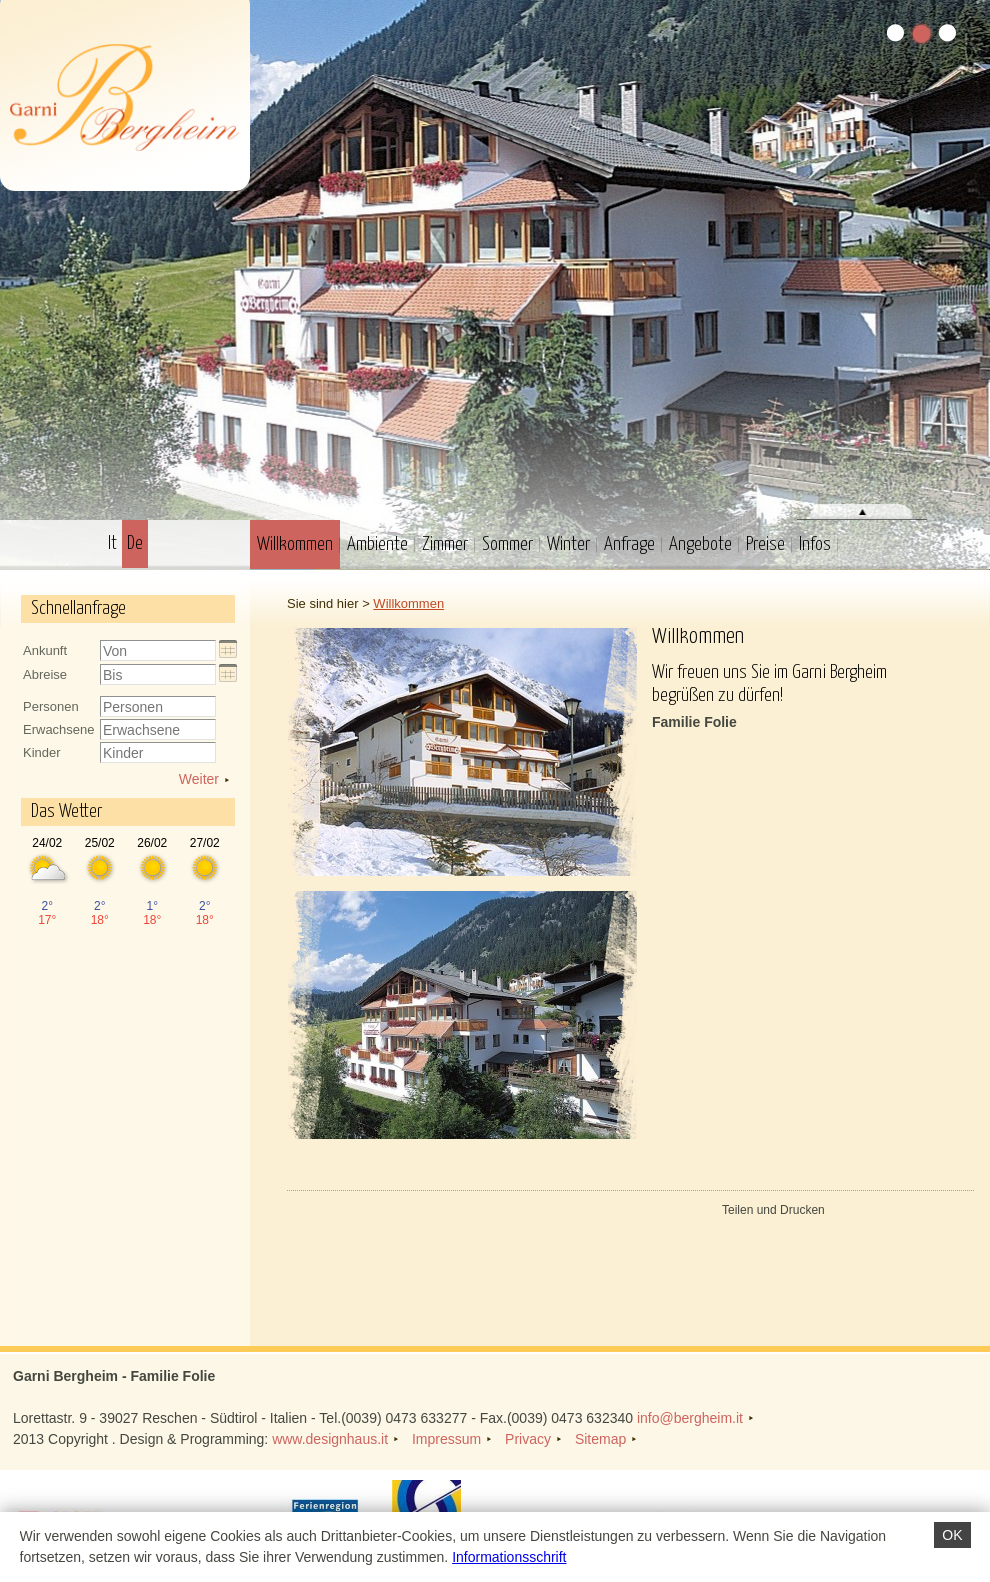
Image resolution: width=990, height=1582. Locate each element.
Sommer (507, 544)
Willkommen (295, 544)
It (112, 543)
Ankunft (45, 650)
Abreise (45, 674)
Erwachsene (59, 729)
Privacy (528, 1439)
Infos (815, 544)
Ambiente (377, 544)
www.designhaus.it (330, 1439)
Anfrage (629, 544)
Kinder (42, 752)
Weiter (199, 779)
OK (952, 1535)
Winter (568, 544)
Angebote (700, 544)
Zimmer (445, 544)
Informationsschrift (509, 1557)
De (135, 543)
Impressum (446, 1439)
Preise (765, 544)
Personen (51, 706)
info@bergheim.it (690, 1418)
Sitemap (600, 1439)
